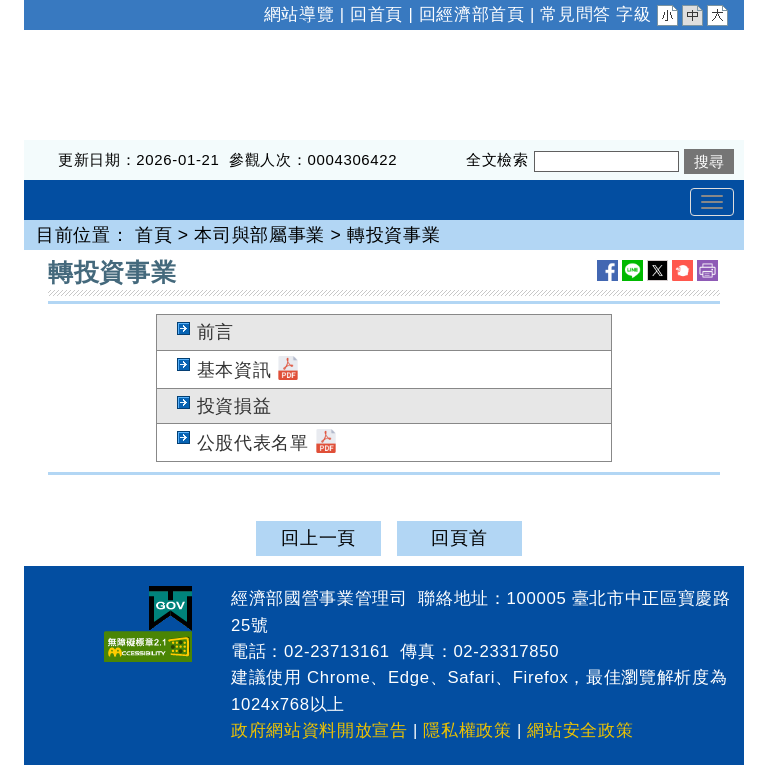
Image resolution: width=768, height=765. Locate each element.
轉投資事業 (393, 235)
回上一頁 (318, 538)
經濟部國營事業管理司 (117, 43)
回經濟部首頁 (472, 14)
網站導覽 (299, 14)
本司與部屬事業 (259, 235)
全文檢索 (497, 159)
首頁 (153, 235)
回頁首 (459, 538)
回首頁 (376, 14)
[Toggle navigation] (712, 202)
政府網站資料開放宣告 (319, 730)
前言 (215, 332)
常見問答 (575, 14)
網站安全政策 (580, 730)
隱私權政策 (467, 730)
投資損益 (234, 406)
